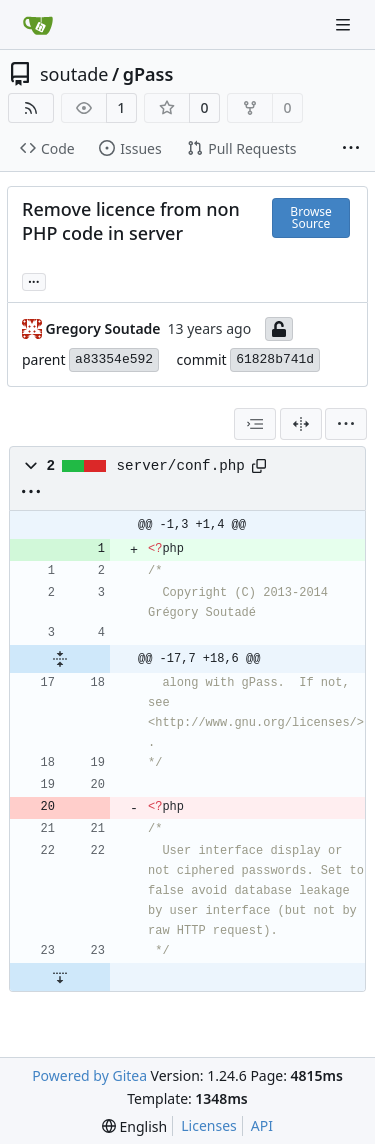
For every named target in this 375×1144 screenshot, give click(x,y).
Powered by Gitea (89, 1075)
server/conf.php (181, 466)
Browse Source (310, 217)
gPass (148, 74)
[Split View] (301, 424)
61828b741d (275, 359)
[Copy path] (259, 466)
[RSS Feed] (31, 108)
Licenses (209, 1125)
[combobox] (255, 424)
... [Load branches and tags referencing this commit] (34, 280)
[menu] (346, 424)
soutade (74, 74)
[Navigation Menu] (345, 24)
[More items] (351, 149)
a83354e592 (114, 359)
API (262, 1125)
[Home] (38, 25)
